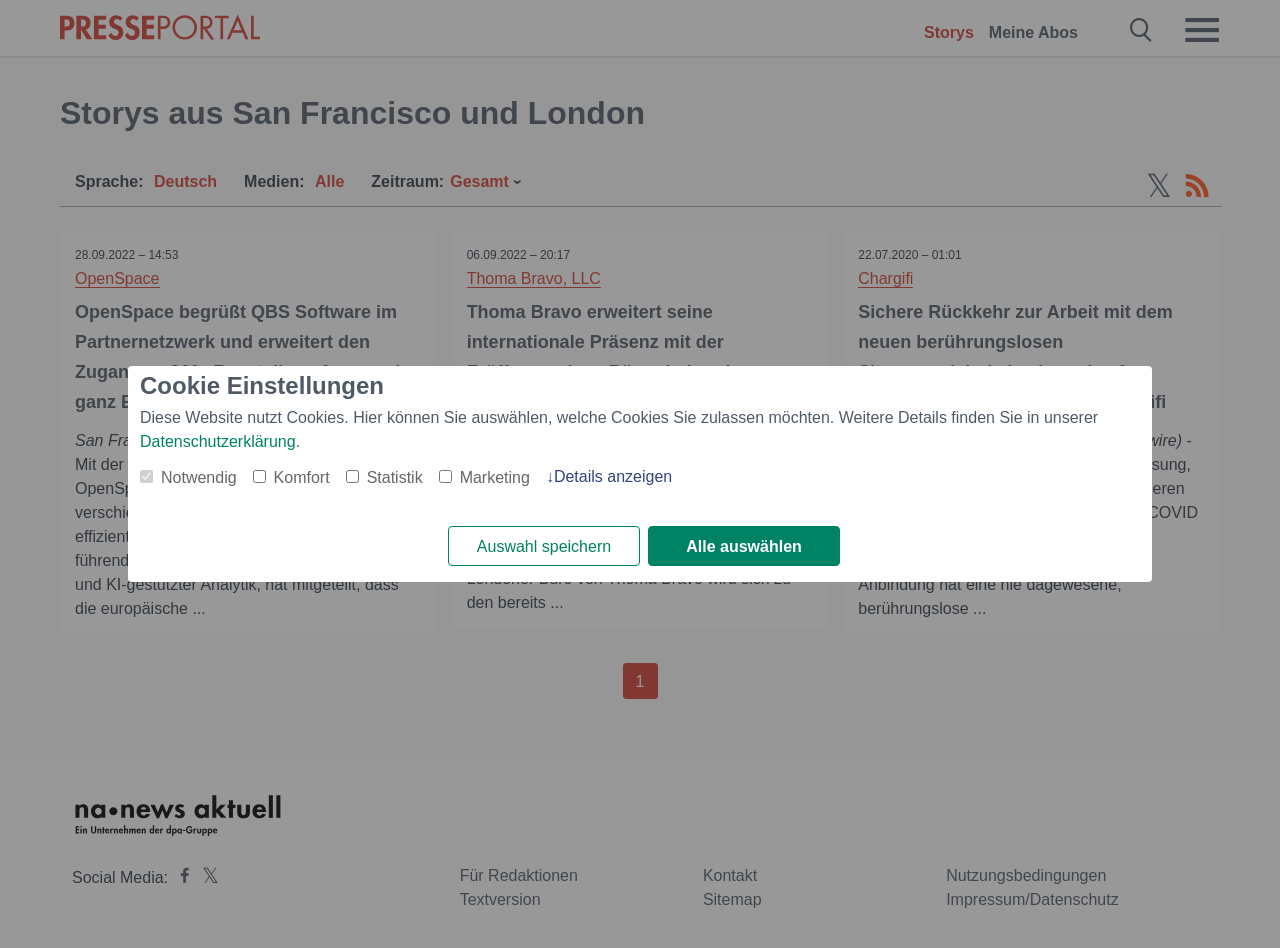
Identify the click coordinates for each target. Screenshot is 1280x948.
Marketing (495, 477)
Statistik (395, 477)
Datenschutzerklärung (218, 441)
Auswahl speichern (544, 546)
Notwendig (199, 477)
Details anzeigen (613, 476)
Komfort (302, 477)
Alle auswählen (744, 546)
